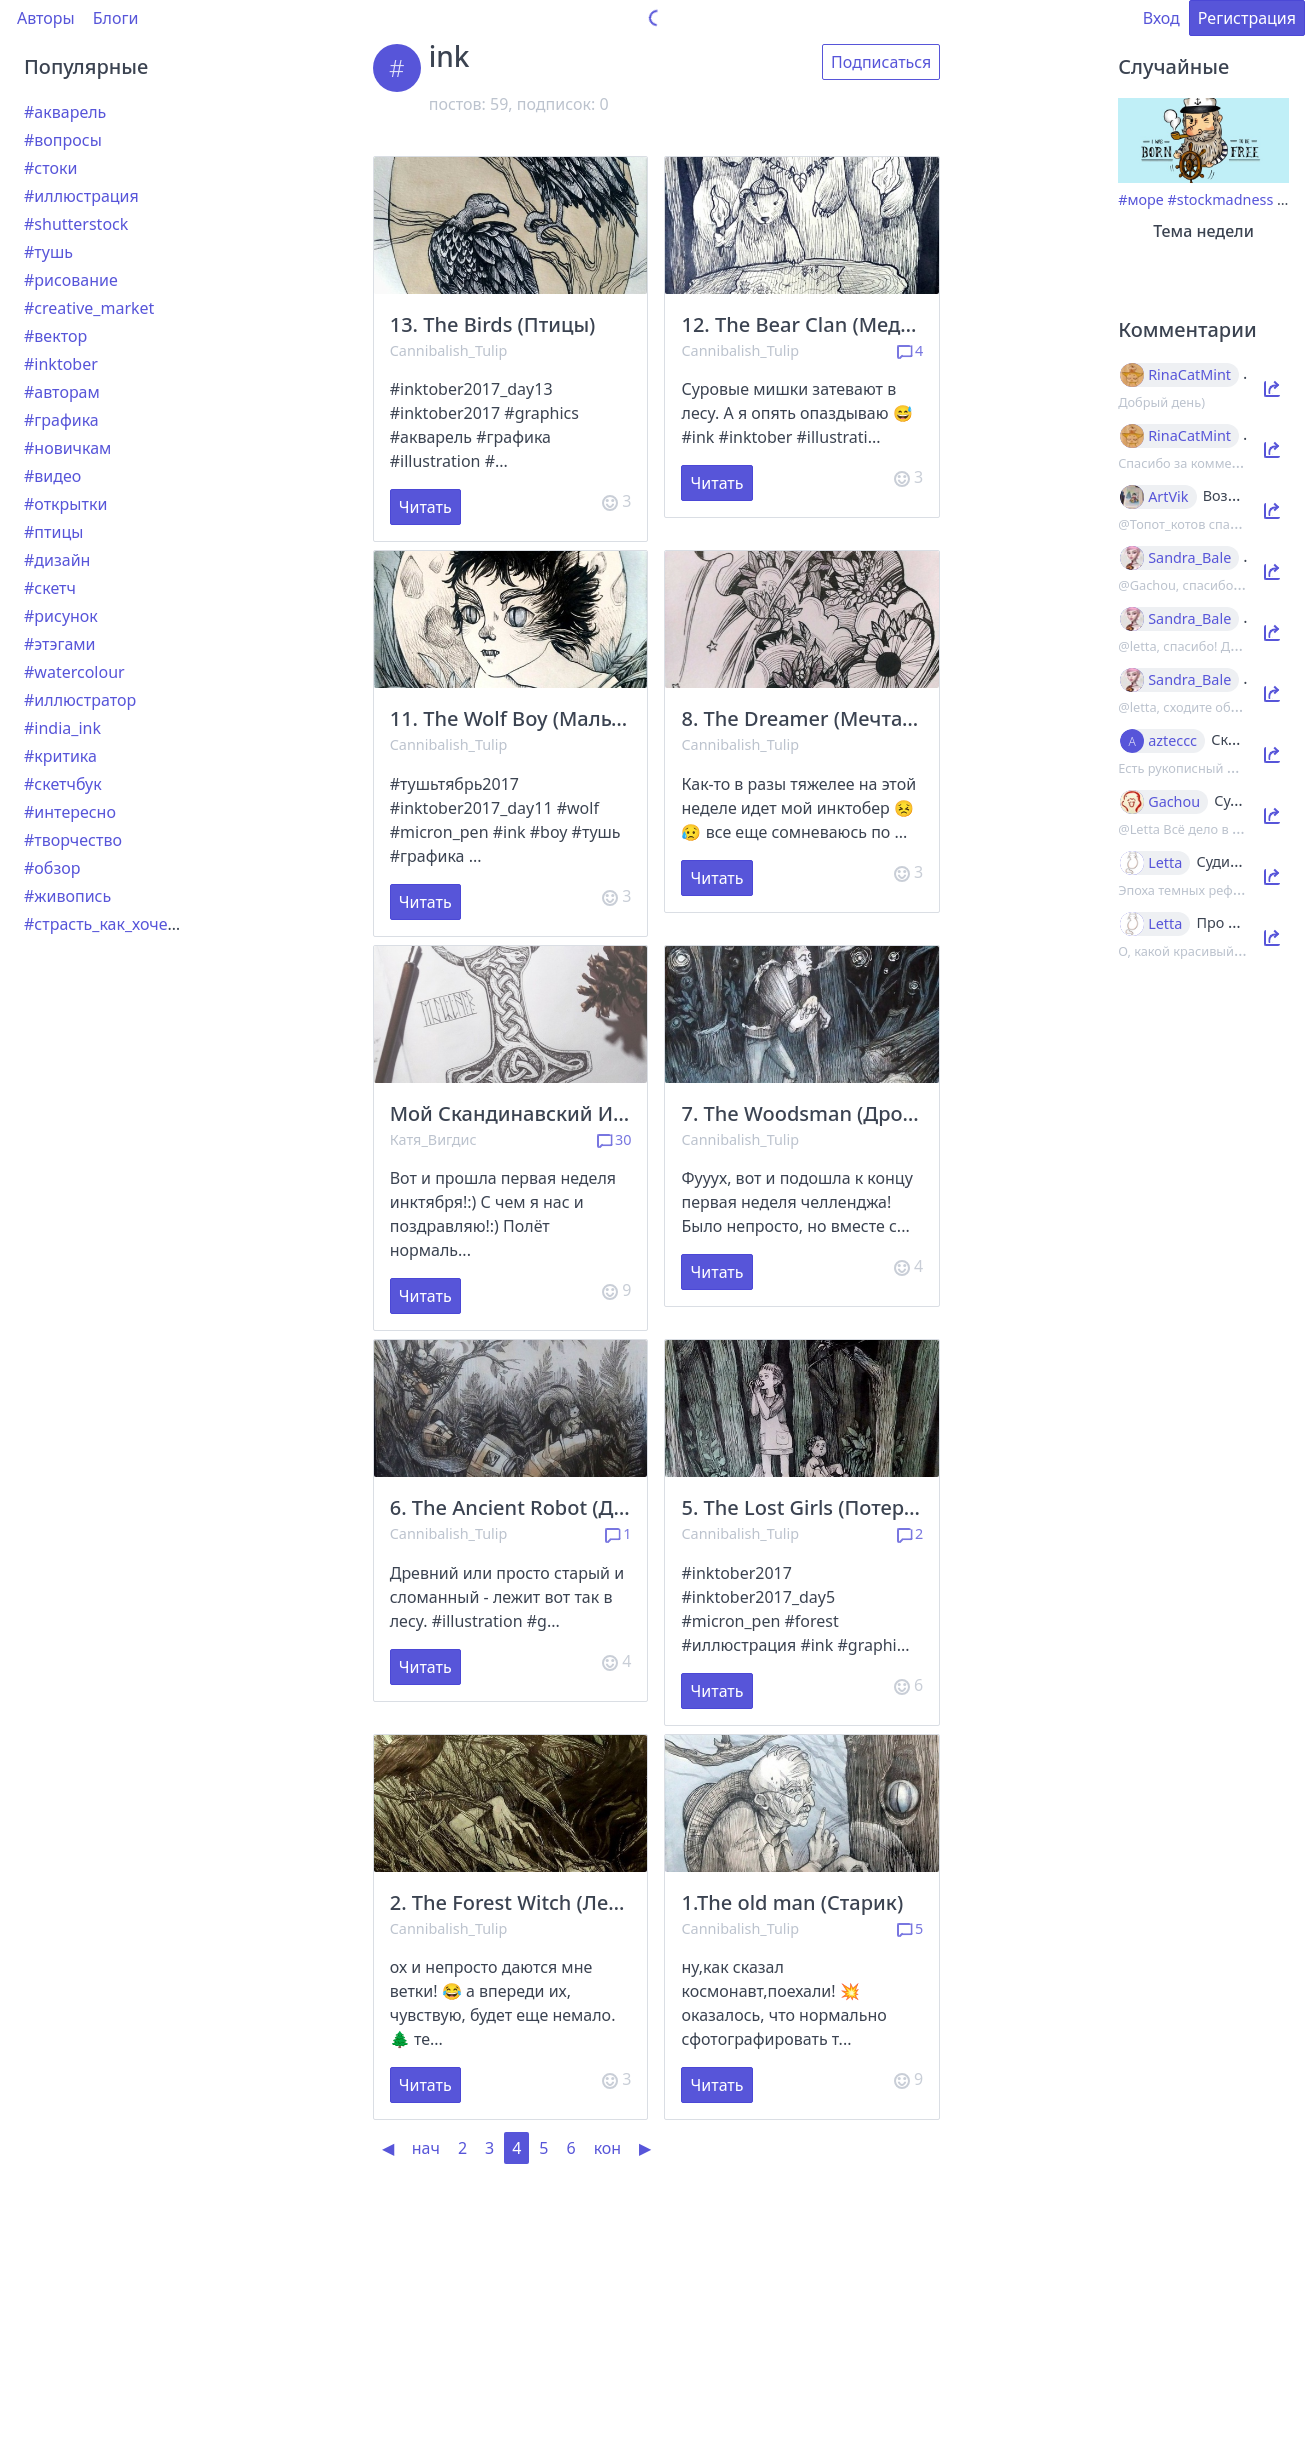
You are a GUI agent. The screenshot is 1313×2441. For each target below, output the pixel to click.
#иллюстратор (80, 700)
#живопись (67, 896)
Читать (425, 507)
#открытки (65, 504)
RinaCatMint (1189, 375)
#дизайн (57, 560)
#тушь (48, 252)
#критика (60, 756)
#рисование (71, 280)
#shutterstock (76, 224)
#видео (52, 476)
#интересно (70, 812)
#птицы (53, 532)
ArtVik (1168, 497)
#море (1141, 199)
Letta (1165, 863)
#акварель (65, 112)
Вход (1161, 18)
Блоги (116, 18)
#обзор (52, 868)
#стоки (50, 168)
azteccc (1172, 741)
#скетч (50, 588)
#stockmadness (1220, 199)
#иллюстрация (81, 196)
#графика (61, 420)
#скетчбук (63, 784)
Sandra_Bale (1189, 558)
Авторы (46, 18)
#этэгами (60, 644)
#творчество (73, 840)
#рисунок (61, 616)
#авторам (62, 392)
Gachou (1174, 802)
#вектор (55, 336)
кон (608, 2148)
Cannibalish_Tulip (449, 350)
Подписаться (881, 62)
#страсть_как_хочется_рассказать (153, 924)
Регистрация (1247, 18)
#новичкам (67, 448)
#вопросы (63, 140)
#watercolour (74, 672)
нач (426, 2148)
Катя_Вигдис (433, 1139)
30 (614, 1139)
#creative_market (89, 308)
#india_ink (62, 728)
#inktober (61, 364)
